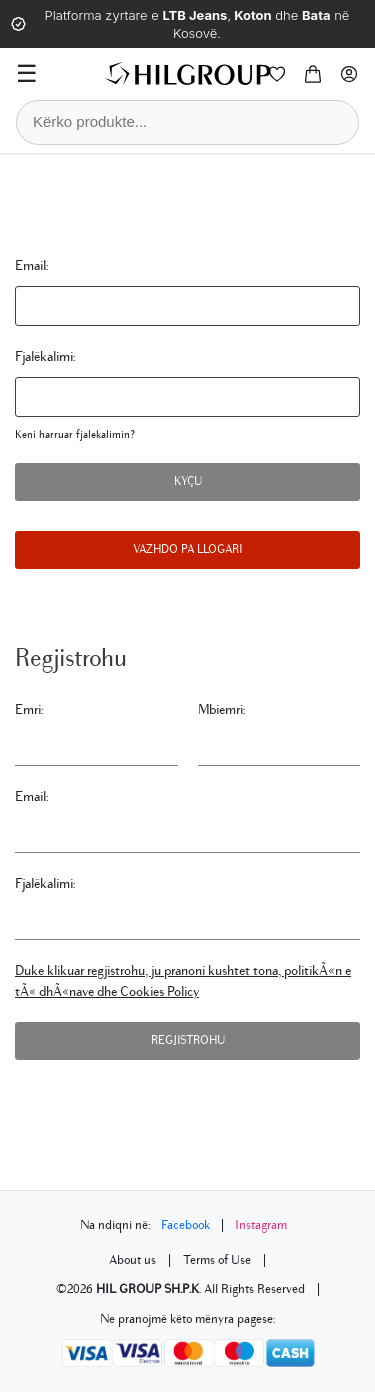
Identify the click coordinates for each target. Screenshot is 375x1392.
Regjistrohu (188, 1040)
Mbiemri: (222, 709)
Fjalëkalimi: (45, 356)
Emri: (29, 709)
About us (132, 1260)
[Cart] (313, 74)
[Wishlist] (277, 74)
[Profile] (349, 74)
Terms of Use (217, 1260)
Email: (32, 265)
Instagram (261, 1225)
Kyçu (188, 481)
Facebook (185, 1225)
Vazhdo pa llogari (187, 549)
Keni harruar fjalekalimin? (75, 434)
